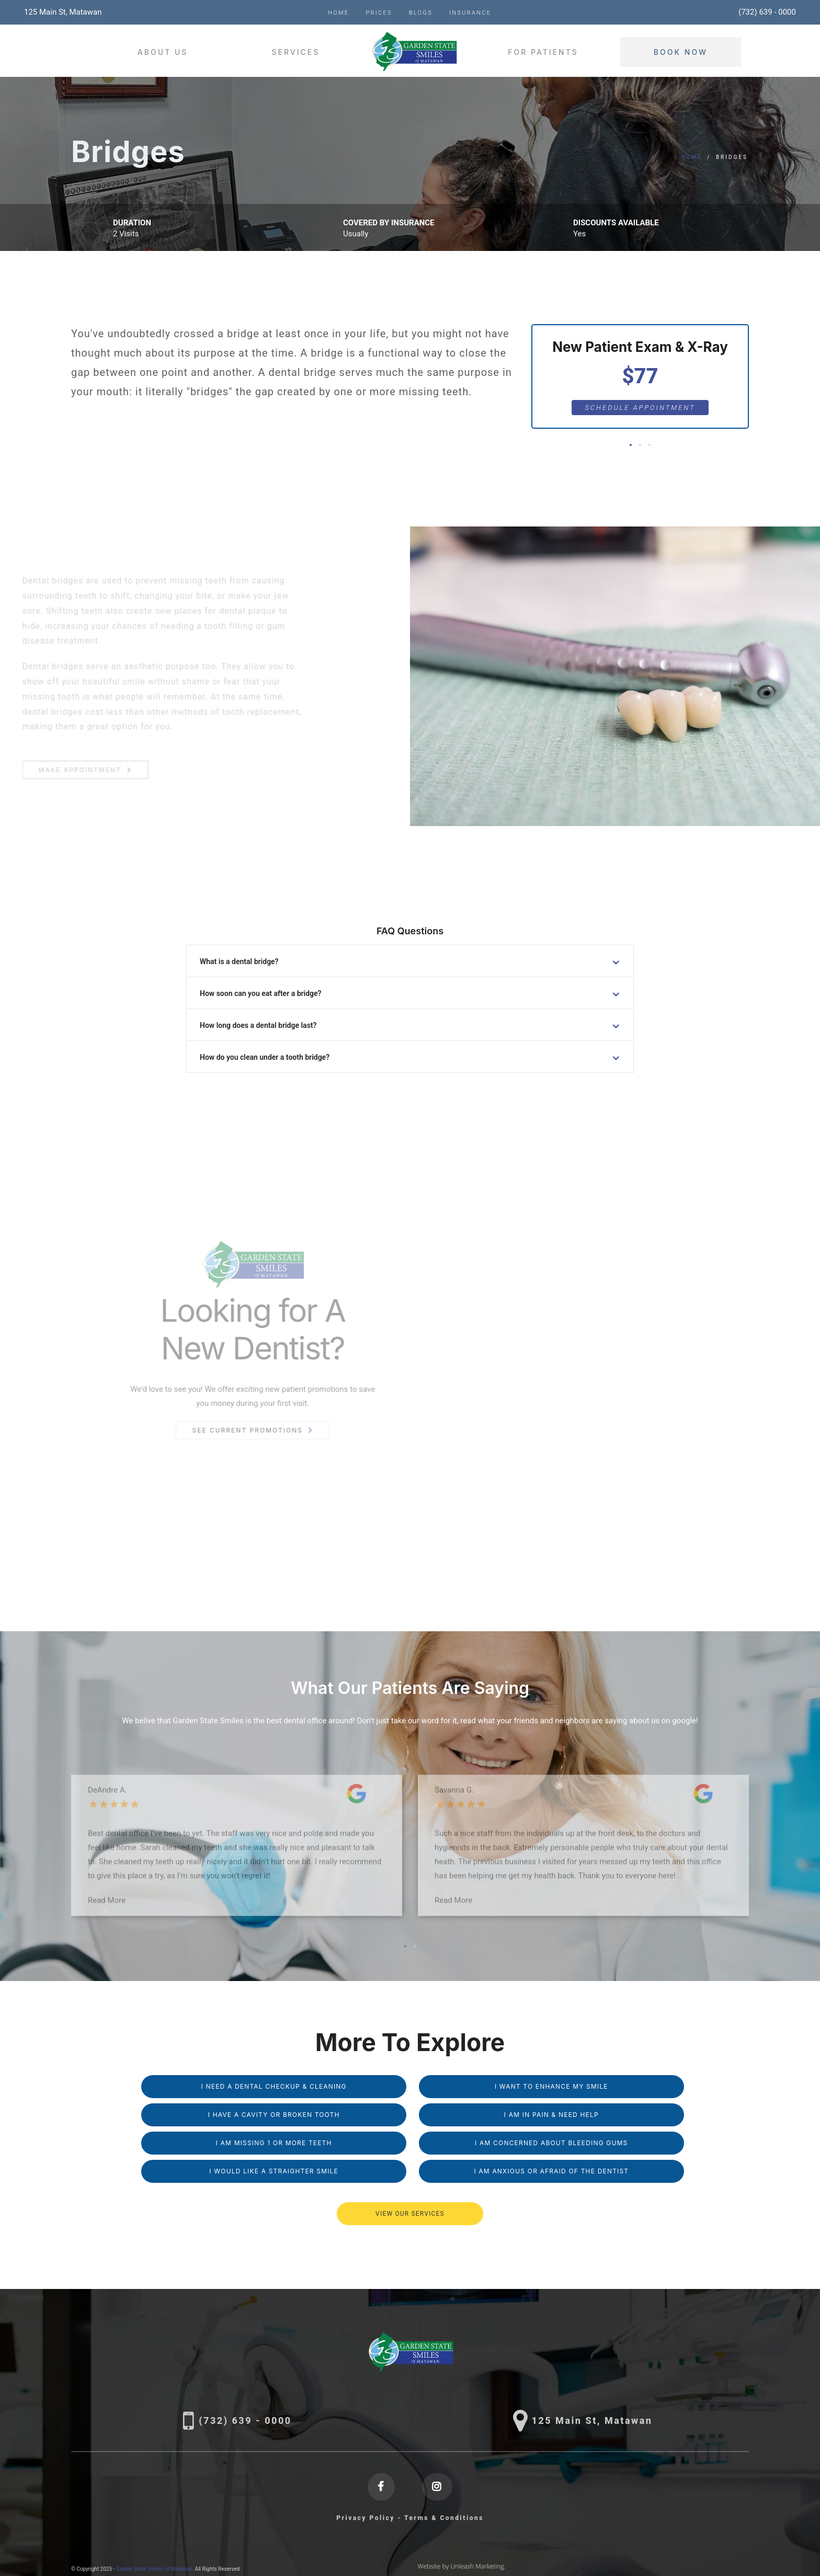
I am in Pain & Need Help (551, 2115)
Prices (379, 12)
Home (338, 12)
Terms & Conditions (444, 2518)
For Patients (543, 52)
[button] (630, 445)
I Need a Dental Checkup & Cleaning (274, 2086)
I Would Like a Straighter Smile (273, 2171)
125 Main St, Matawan (62, 12)
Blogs (420, 12)
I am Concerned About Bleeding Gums (551, 2143)
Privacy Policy (365, 2518)
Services (295, 52)
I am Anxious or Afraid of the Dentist (551, 2171)
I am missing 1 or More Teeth (274, 2143)
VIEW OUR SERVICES (410, 2213)
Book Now (681, 52)
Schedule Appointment (640, 407)
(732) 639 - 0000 (767, 12)
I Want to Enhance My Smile (551, 2086)
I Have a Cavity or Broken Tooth (274, 2115)
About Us (163, 52)
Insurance (470, 12)
